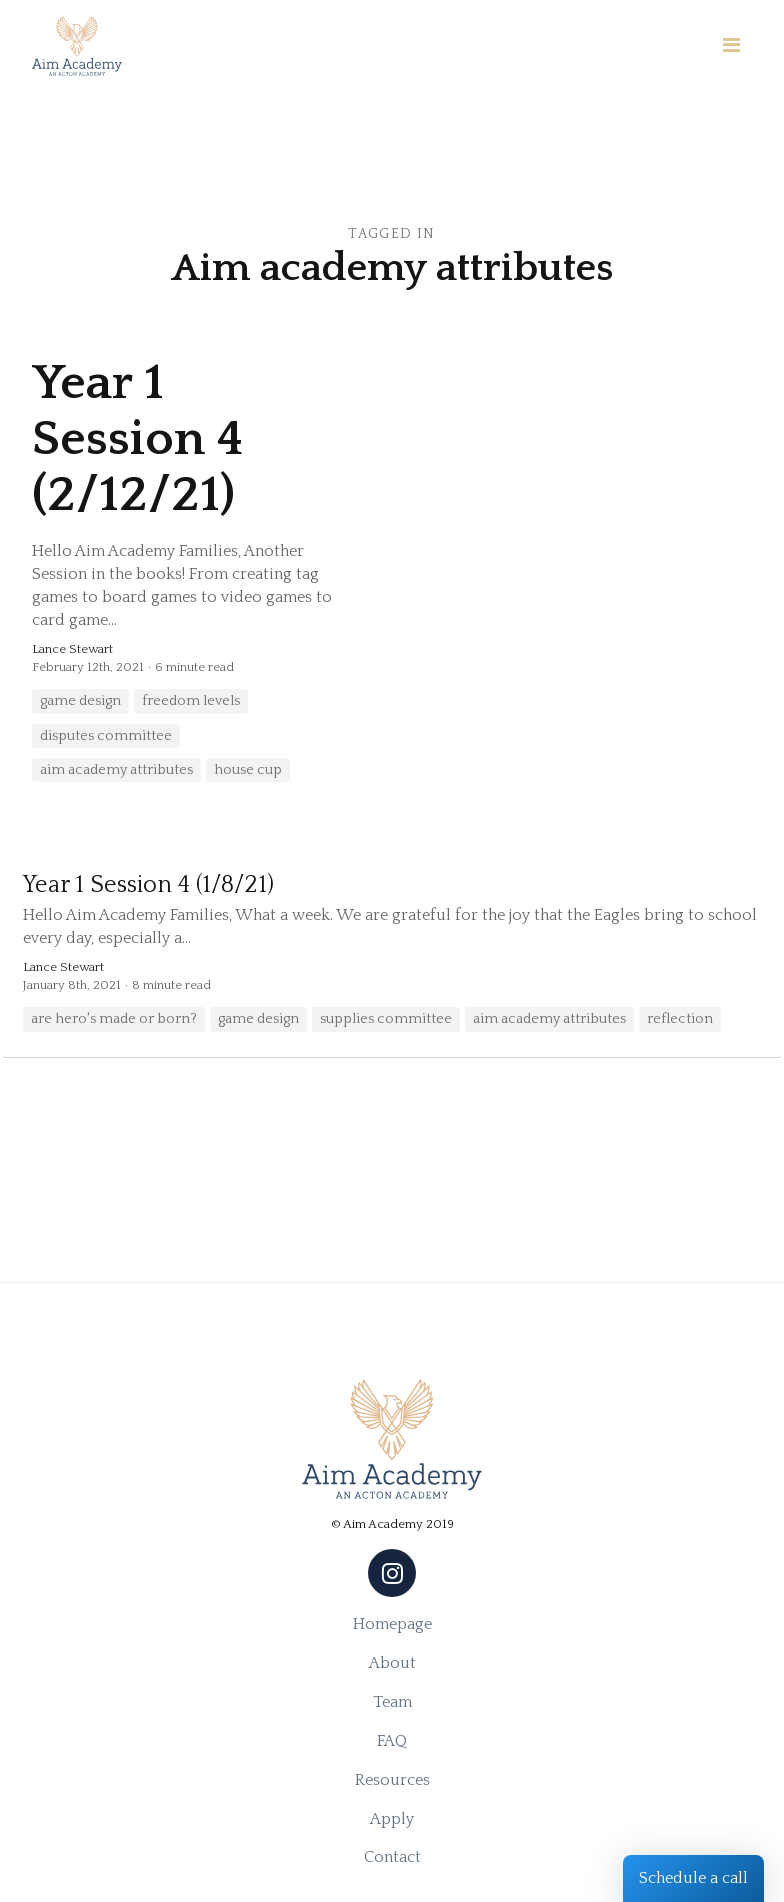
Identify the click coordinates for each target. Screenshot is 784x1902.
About (392, 1663)
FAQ (392, 1741)
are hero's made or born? (114, 1019)
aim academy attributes (116, 770)
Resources (392, 1780)
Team (392, 1702)
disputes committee (106, 736)
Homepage (392, 1624)
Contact (392, 1857)
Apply (392, 1819)
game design (80, 701)
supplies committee (386, 1019)
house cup (248, 770)
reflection (680, 1019)
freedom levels (191, 701)
